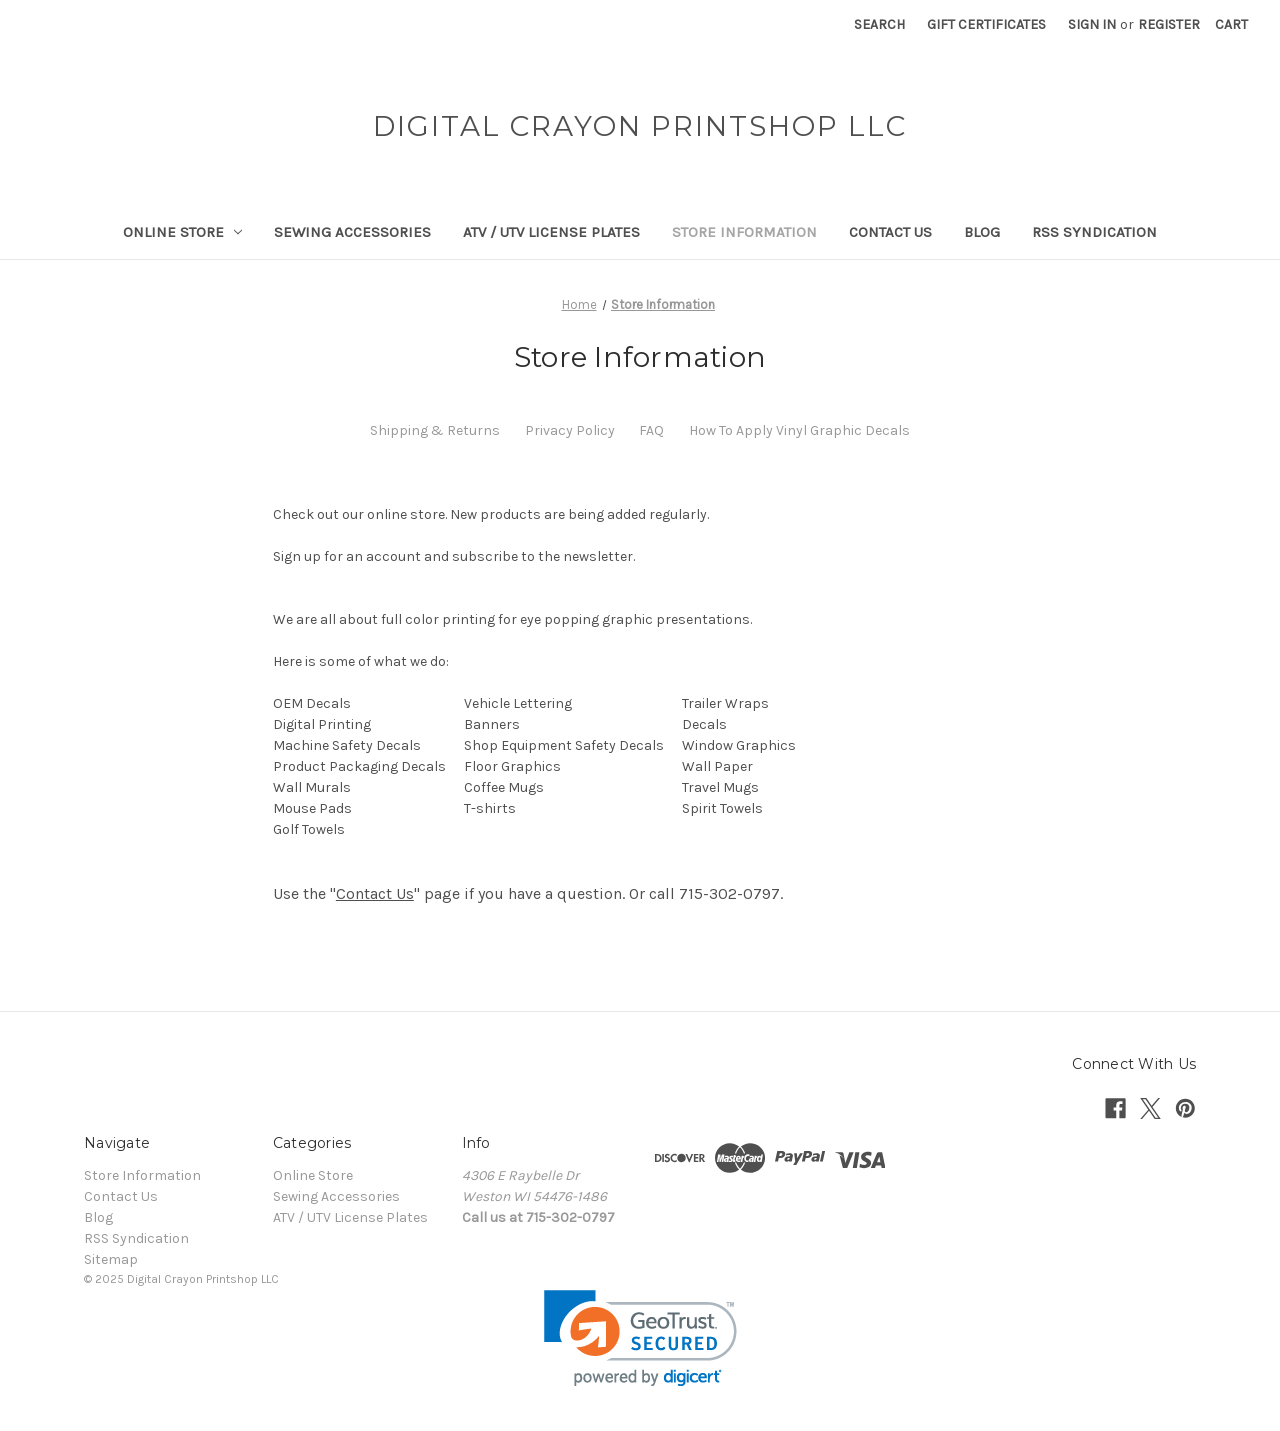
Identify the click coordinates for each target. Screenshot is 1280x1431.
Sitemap (111, 1259)
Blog (982, 232)
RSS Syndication (1094, 232)
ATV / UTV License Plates (551, 232)
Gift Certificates (986, 24)
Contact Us (890, 232)
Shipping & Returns (435, 430)
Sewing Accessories (352, 232)
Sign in (1092, 24)
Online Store (183, 232)
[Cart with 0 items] (1231, 24)
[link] (640, 1338)
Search (879, 24)
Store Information (744, 232)
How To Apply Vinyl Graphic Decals (799, 430)
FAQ (651, 430)
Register (1169, 24)
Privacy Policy (570, 430)
